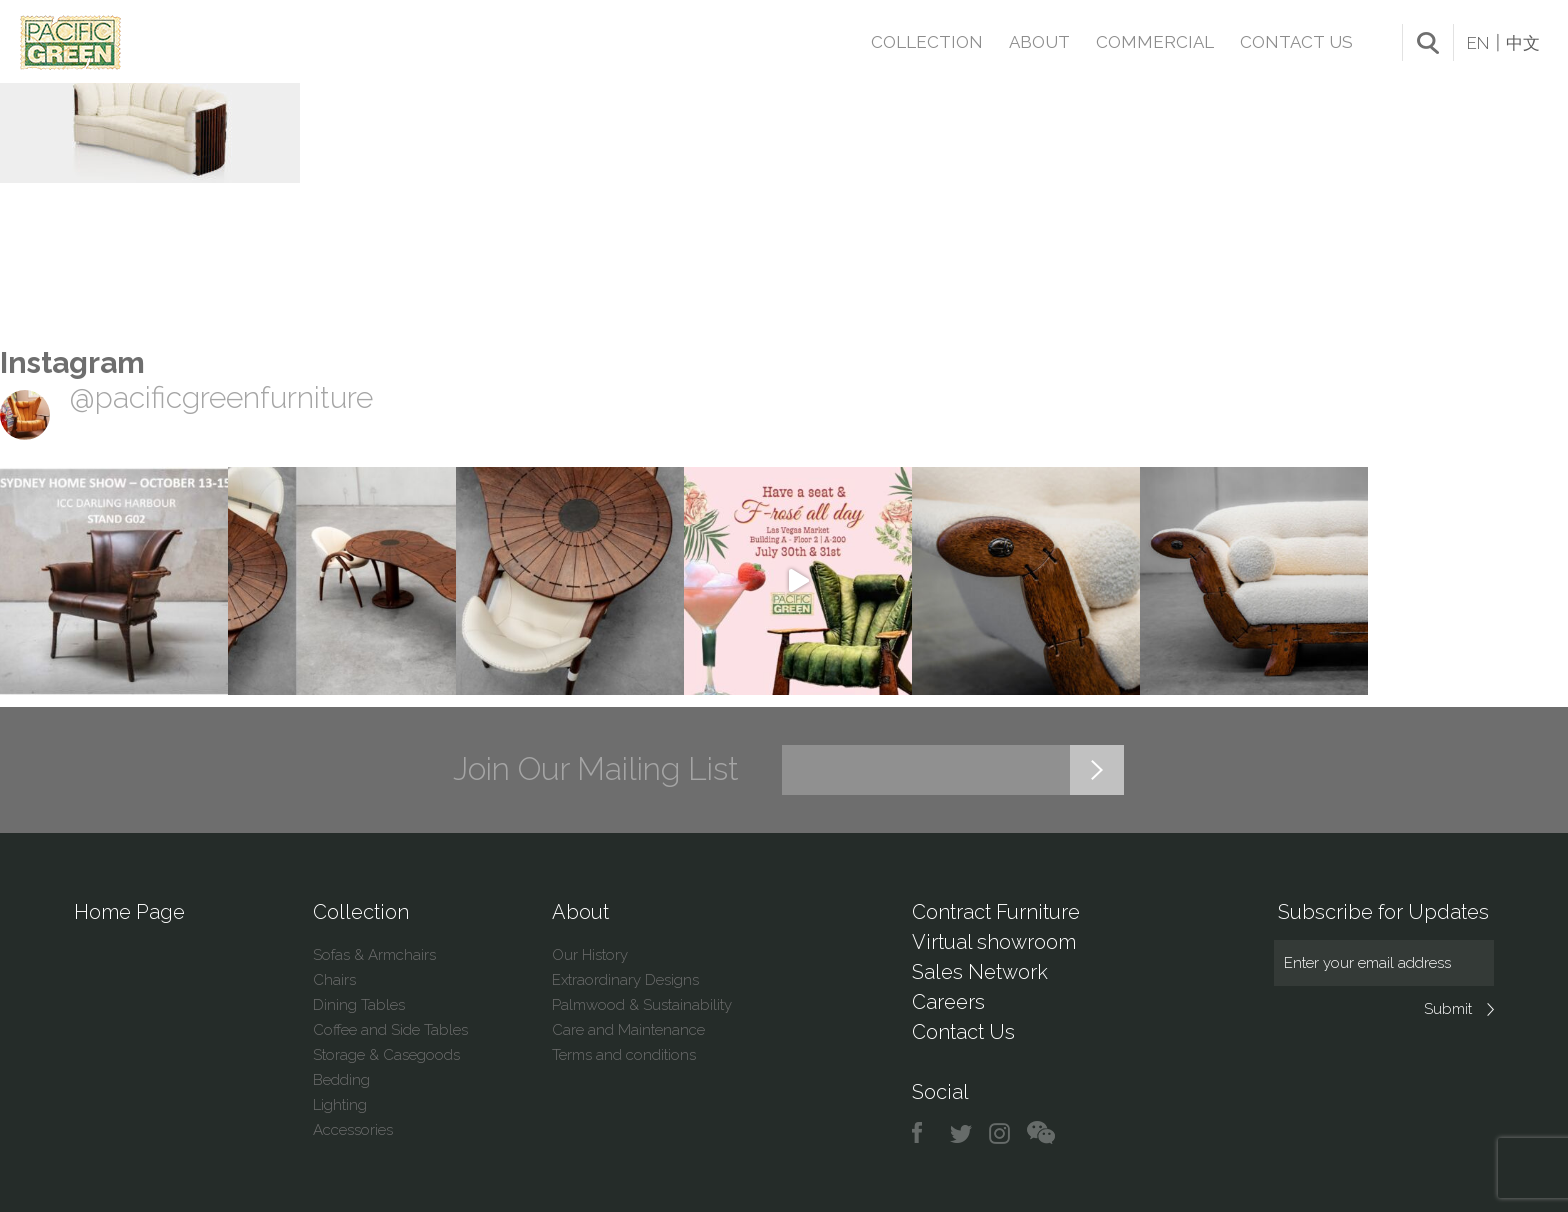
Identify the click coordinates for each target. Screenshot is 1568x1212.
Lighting (340, 1105)
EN (1478, 43)
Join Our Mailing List (596, 769)
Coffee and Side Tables (390, 1030)
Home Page (129, 912)
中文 (1523, 43)
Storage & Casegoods (386, 1055)
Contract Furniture (996, 912)
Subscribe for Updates (1383, 912)
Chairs (334, 980)
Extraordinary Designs (625, 980)
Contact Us (1296, 42)
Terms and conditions (624, 1055)
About (1039, 42)
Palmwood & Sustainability (642, 1005)
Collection (927, 42)
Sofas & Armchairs (374, 955)
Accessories (353, 1130)
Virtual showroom (994, 942)
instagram (1000, 1133)
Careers (948, 1002)
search (1428, 43)
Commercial (1155, 42)
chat (1041, 1133)
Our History (590, 955)
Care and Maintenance (628, 1030)
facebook (924, 1133)
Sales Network (980, 972)
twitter (962, 1133)
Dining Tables (359, 1005)
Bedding (341, 1080)
